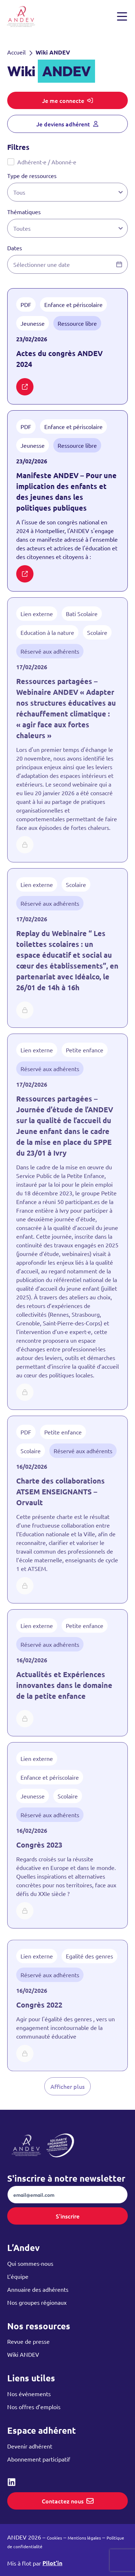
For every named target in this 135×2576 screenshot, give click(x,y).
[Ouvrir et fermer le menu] (122, 16)
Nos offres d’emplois (33, 2406)
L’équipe (17, 2276)
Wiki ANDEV (23, 2354)
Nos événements (29, 2393)
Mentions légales (84, 2538)
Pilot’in (52, 2563)
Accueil (16, 52)
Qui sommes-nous (30, 2263)
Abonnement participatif (38, 2459)
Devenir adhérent (29, 2446)
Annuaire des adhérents (37, 2289)
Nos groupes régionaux (37, 2302)
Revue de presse (28, 2341)
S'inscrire (68, 2216)
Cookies (54, 2538)
